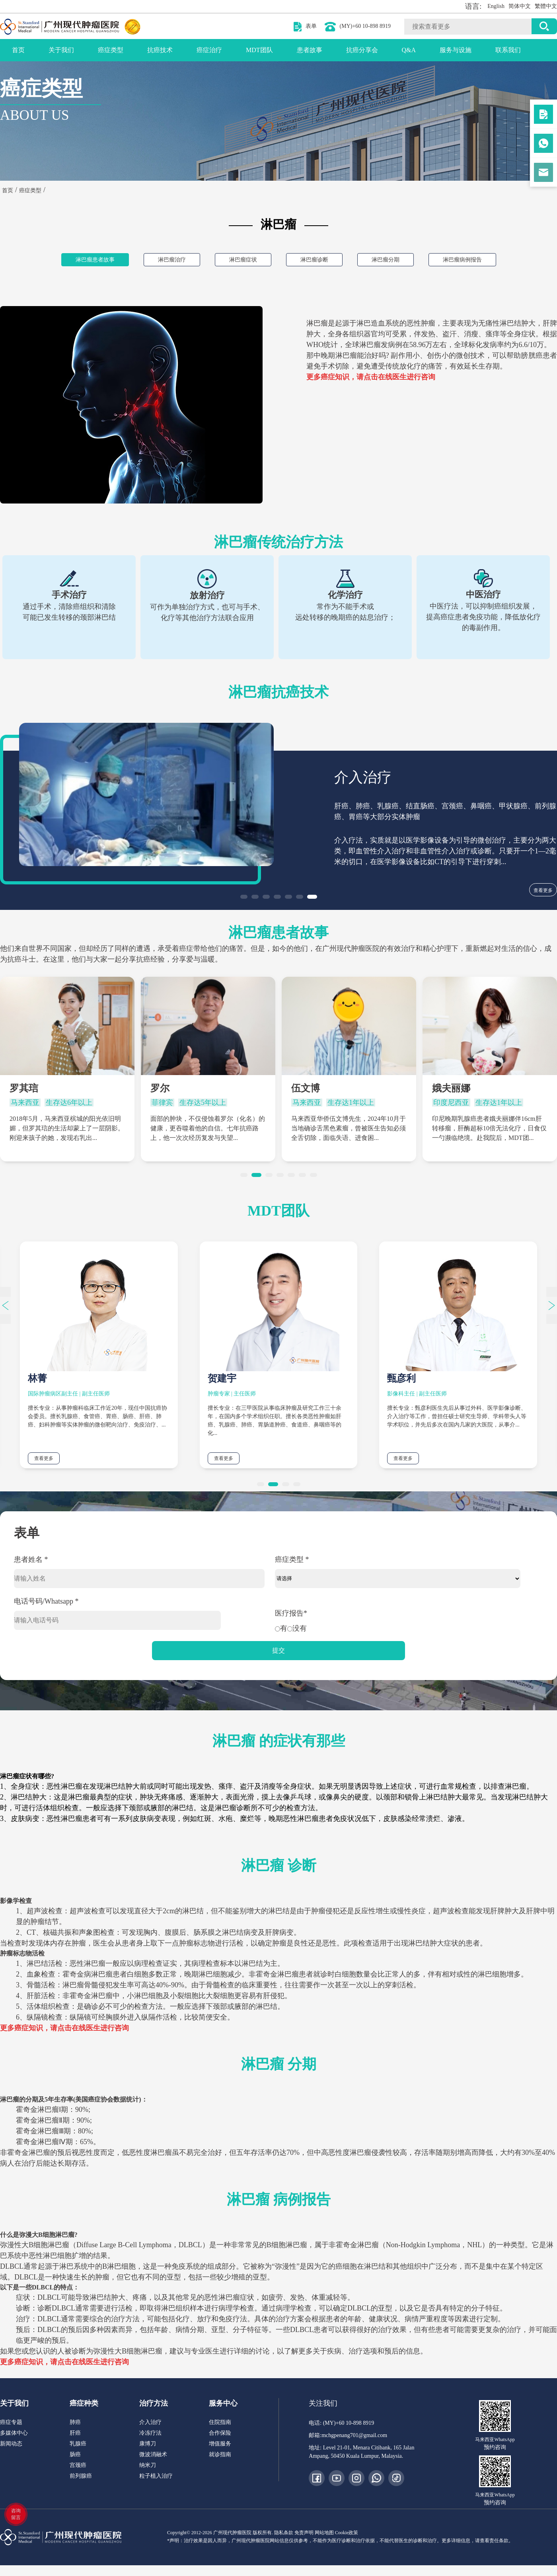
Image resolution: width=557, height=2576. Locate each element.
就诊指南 (220, 2454)
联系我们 (508, 50)
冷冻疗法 (150, 2433)
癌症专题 (11, 2422)
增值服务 (220, 2444)
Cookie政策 (346, 2532)
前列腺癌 (81, 2476)
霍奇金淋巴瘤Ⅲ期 (43, 2131)
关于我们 (61, 50)
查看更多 (543, 890)
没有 (297, 1628)
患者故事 (309, 50)
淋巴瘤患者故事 (95, 260)
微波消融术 (153, 2454)
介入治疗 (150, 2422)
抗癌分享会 (362, 50)
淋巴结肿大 (518, 323)
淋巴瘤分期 (385, 260)
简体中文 (519, 6)
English (495, 6)
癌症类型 (110, 50)
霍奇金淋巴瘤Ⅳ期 (44, 2142)
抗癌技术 (160, 50)
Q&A (409, 50)
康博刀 (147, 2444)
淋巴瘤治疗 (172, 260)
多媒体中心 (14, 2433)
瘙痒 (492, 334)
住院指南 (220, 2422)
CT (31, 1932)
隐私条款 (283, 2532)
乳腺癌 (78, 2444)
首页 (18, 50)
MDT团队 (259, 50)
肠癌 (75, 2454)
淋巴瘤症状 (243, 260)
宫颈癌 (78, 2465)
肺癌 (75, 2422)
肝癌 (75, 2433)
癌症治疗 (209, 50)
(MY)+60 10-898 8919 (365, 26)
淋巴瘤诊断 (314, 260)
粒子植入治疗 (156, 2476)
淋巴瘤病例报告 (462, 260)
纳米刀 (147, 2465)
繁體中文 (546, 6)
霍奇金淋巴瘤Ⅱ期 (43, 2120)
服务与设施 (455, 50)
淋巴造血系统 (377, 323)
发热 (428, 334)
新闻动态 (11, 2444)
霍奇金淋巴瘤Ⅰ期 (42, 2109)
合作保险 (220, 2433)
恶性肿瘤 (421, 323)
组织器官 (363, 334)
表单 (311, 26)
